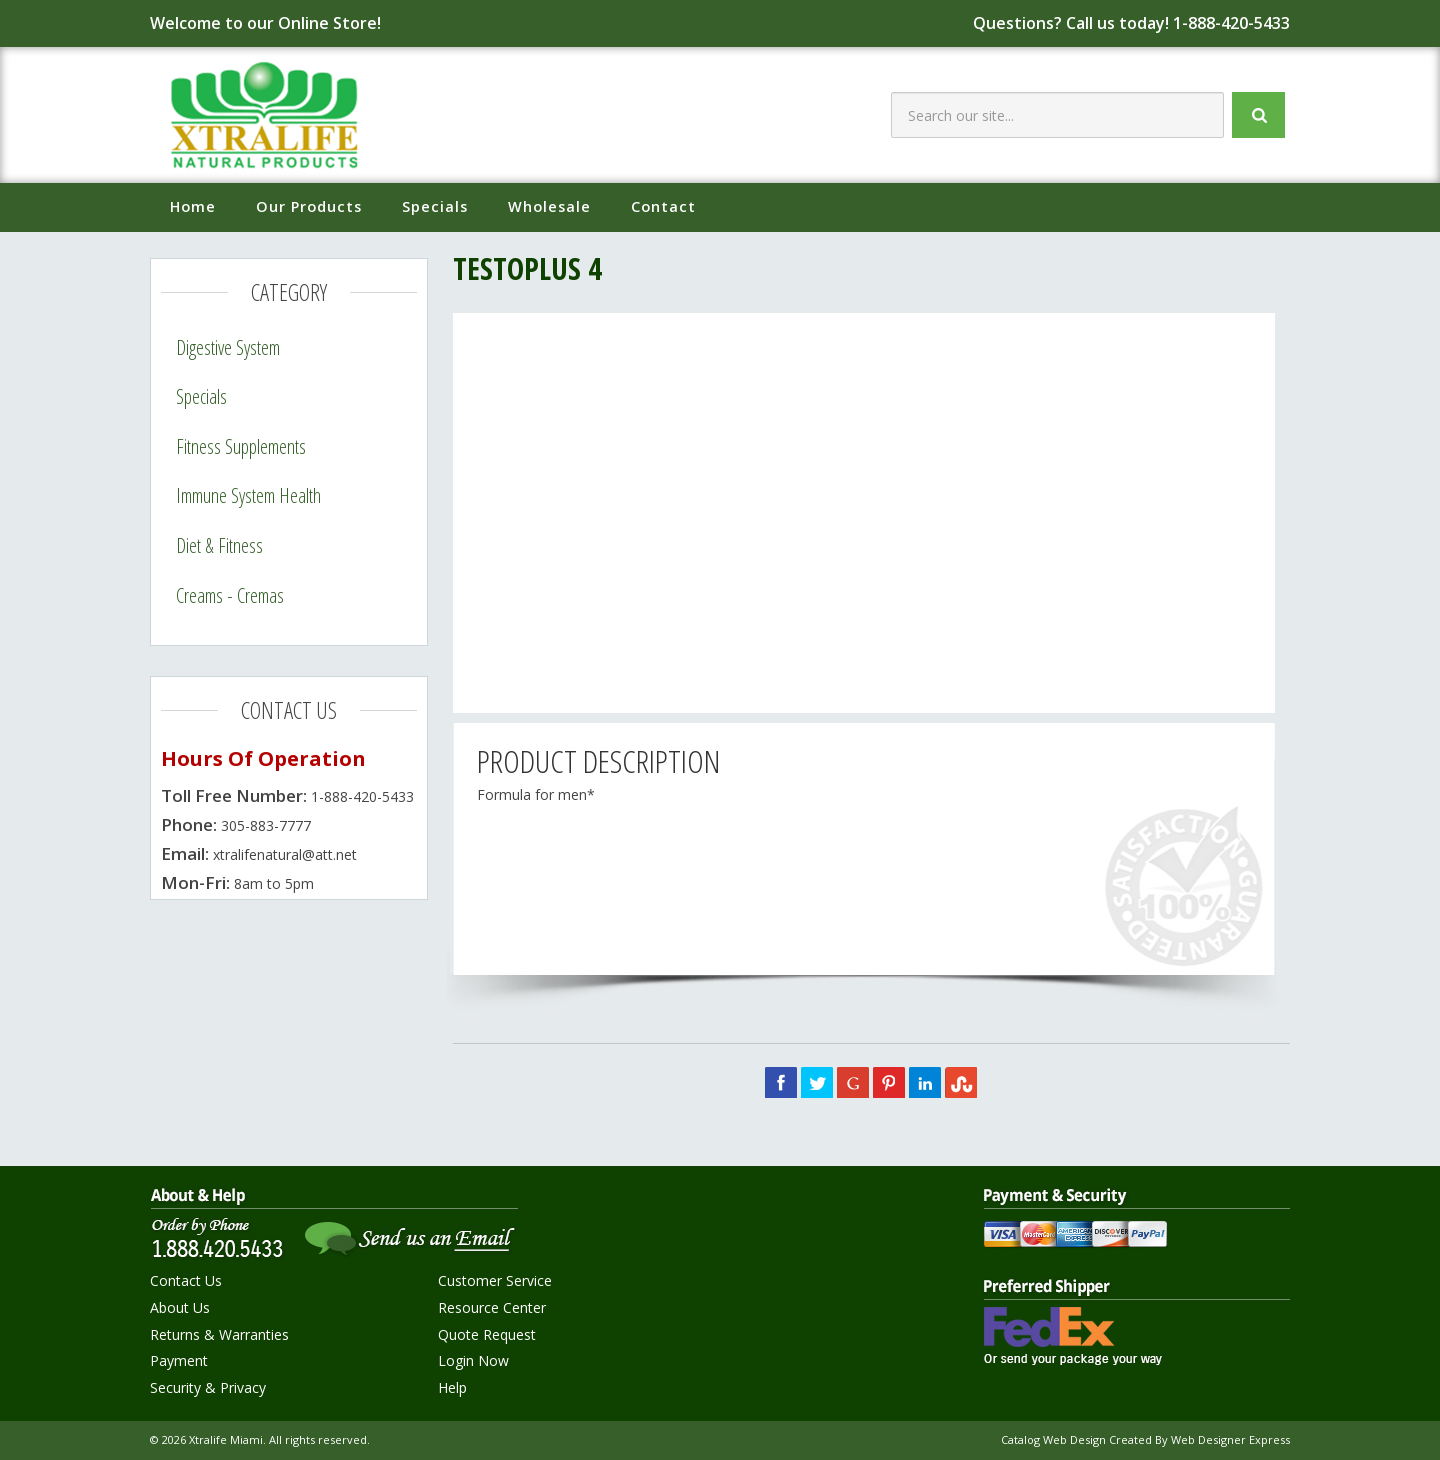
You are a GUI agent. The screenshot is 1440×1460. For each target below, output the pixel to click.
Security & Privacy (208, 1387)
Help (452, 1387)
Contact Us (186, 1280)
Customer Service (495, 1280)
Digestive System (228, 347)
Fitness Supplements (241, 446)
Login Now (473, 1360)
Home (193, 206)
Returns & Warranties (219, 1334)
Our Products (309, 206)
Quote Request (487, 1334)
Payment (179, 1360)
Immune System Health (248, 495)
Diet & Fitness (219, 545)
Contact (663, 206)
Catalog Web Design (1053, 1439)
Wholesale (549, 206)
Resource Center (492, 1307)
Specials (435, 206)
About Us (180, 1307)
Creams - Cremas (230, 595)
